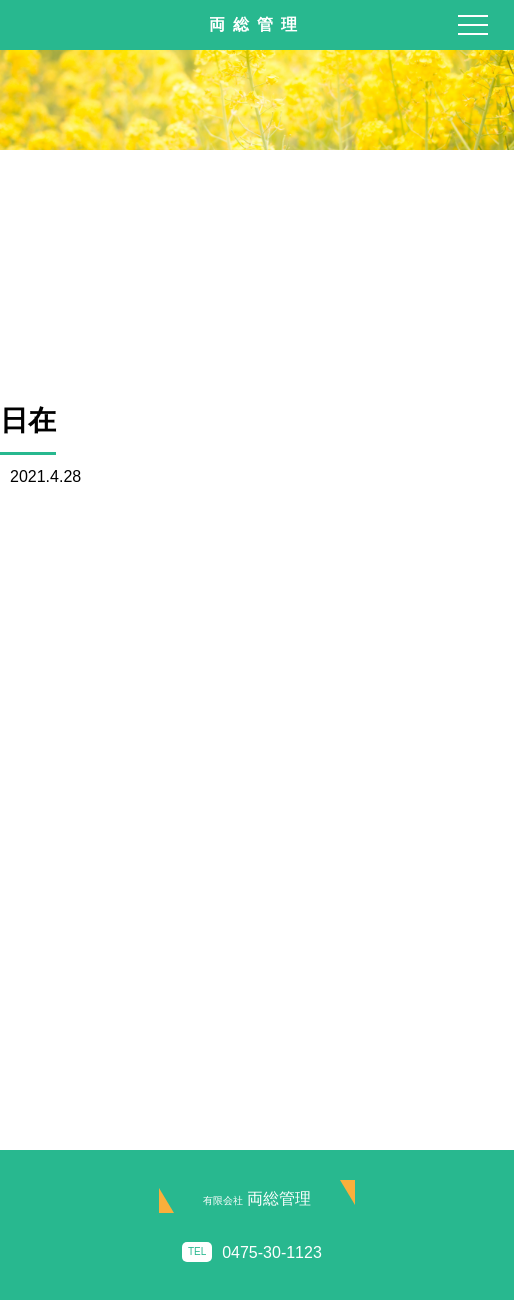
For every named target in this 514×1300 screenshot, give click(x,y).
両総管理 (257, 1198)
